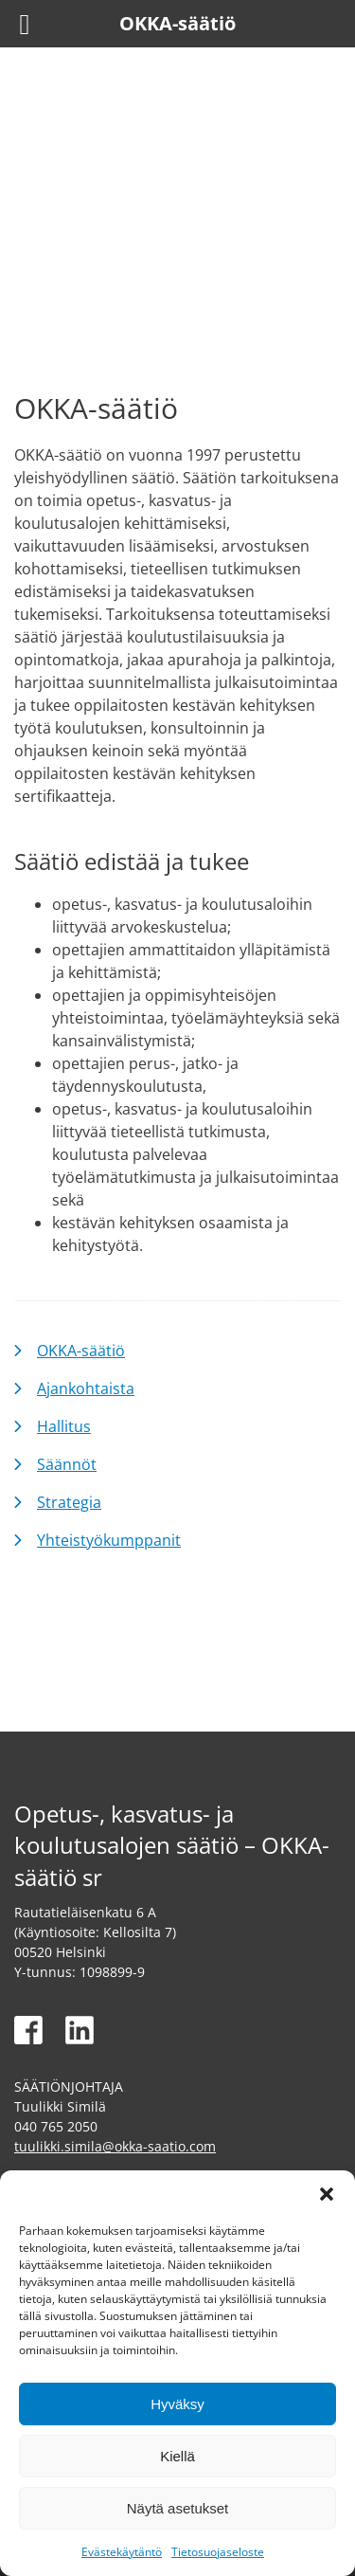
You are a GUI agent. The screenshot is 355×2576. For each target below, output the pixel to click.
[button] (326, 2194)
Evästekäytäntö (121, 2552)
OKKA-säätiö (81, 1350)
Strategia (69, 1502)
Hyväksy (177, 2404)
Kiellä (177, 2456)
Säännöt (67, 1464)
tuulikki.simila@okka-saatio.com (115, 2146)
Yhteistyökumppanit (109, 1540)
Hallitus (64, 1426)
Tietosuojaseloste (217, 2552)
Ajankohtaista (85, 1388)
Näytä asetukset (178, 2508)
